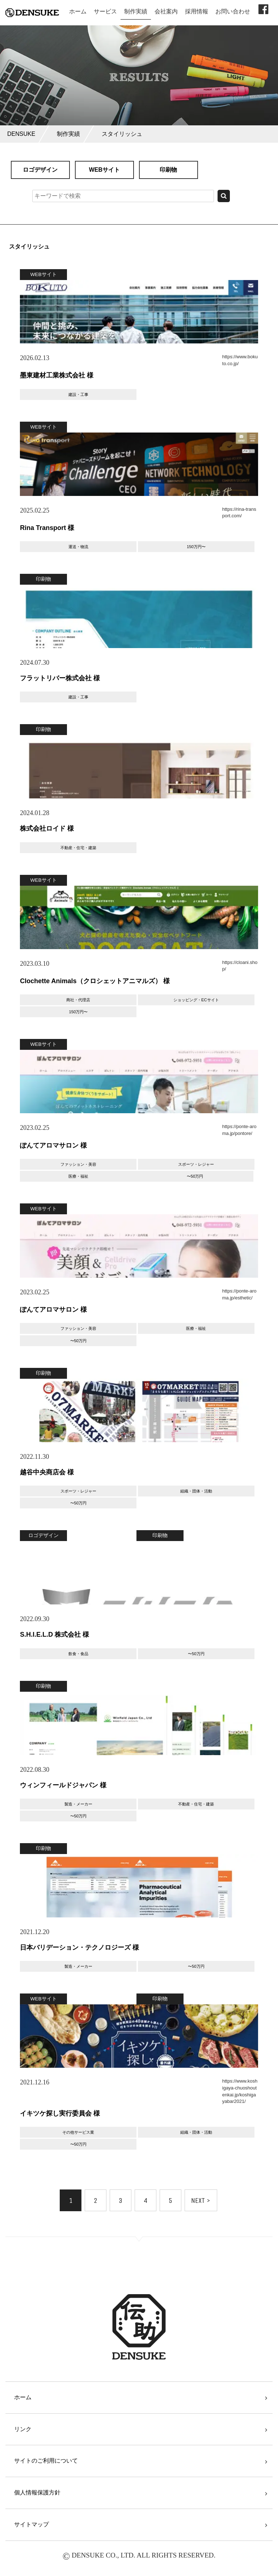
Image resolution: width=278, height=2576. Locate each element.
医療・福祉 (78, 1176)
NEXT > (200, 2200)
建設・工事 (78, 394)
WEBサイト (104, 170)
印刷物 (168, 170)
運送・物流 (78, 546)
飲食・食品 (78, 1654)
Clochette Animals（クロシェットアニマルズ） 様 (94, 981)
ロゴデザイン (40, 170)
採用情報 (196, 11)
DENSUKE (21, 134)
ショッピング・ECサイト (196, 1000)
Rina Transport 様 (47, 527)
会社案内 (166, 11)
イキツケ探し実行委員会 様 (60, 2113)
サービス (105, 11)
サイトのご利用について (46, 2461)
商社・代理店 (78, 1000)
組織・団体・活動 (196, 1491)
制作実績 (135, 11)
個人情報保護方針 (37, 2492)
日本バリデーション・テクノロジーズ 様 (79, 1947)
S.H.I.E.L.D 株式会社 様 (54, 1634)
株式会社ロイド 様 (47, 828)
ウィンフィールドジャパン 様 (63, 1785)
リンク (22, 2429)
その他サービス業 (78, 2132)
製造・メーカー (78, 1804)
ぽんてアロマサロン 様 (53, 1145)
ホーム (78, 11)
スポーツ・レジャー (196, 1164)
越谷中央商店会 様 (47, 1472)
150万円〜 (196, 546)
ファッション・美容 (78, 1164)
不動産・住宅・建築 (78, 848)
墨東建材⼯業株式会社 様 (56, 375)
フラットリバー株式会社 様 (60, 678)
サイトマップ (31, 2524)
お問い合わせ (232, 11)
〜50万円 (195, 1176)
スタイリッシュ (122, 134)
